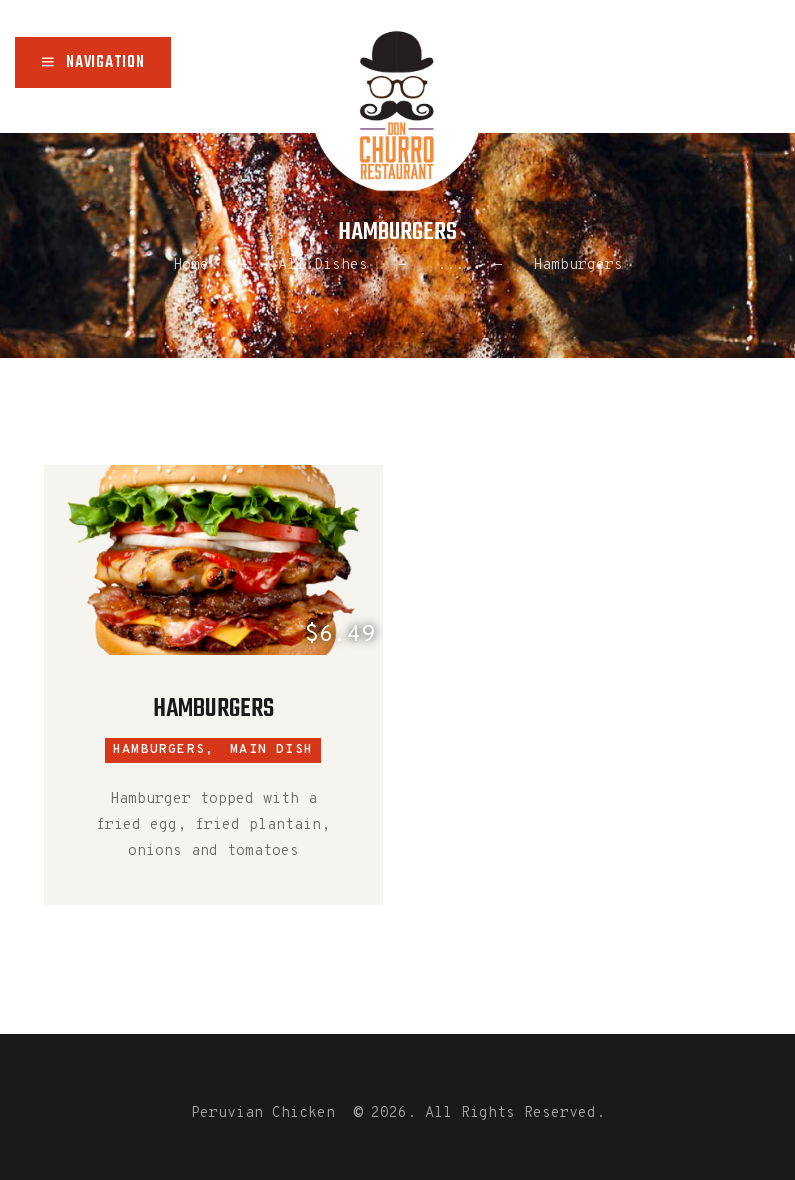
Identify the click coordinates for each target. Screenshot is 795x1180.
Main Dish (271, 750)
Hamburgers (213, 709)
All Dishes (323, 265)
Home (191, 265)
